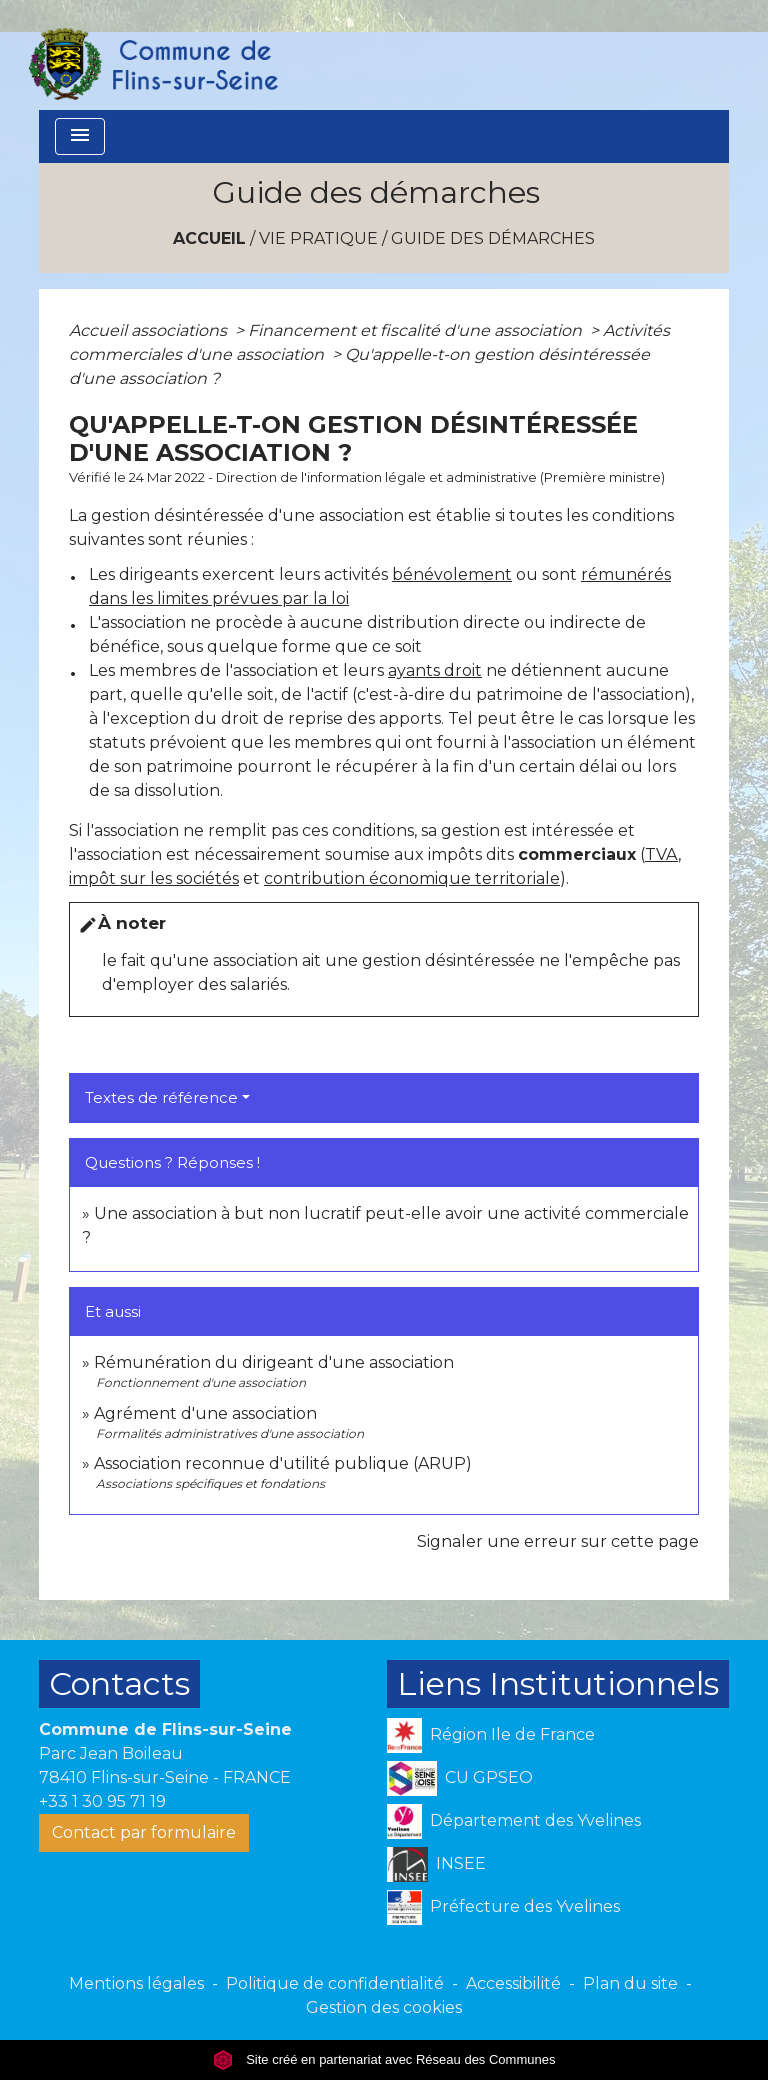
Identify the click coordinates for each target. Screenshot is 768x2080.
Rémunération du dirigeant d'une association (274, 1362)
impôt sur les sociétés (154, 878)
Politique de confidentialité (335, 1983)
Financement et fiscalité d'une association (417, 330)
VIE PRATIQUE (318, 238)
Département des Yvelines (514, 1821)
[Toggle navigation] (80, 136)
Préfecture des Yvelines (503, 1907)
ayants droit (435, 670)
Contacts (119, 1683)
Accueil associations (150, 330)
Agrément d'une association (205, 1413)
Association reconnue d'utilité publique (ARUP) (283, 1463)
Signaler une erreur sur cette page (558, 1541)
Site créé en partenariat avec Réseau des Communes (384, 2059)
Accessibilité (513, 1983)
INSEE (436, 1864)
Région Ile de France (491, 1735)
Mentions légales (136, 1983)
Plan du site (630, 1983)
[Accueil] (152, 55)
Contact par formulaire (144, 1832)
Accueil (209, 238)
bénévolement (452, 574)
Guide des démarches (493, 238)
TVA (661, 854)
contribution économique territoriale (412, 878)
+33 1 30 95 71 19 (102, 1801)
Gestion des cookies (384, 2007)
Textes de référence (161, 1097)
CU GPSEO (460, 1778)
